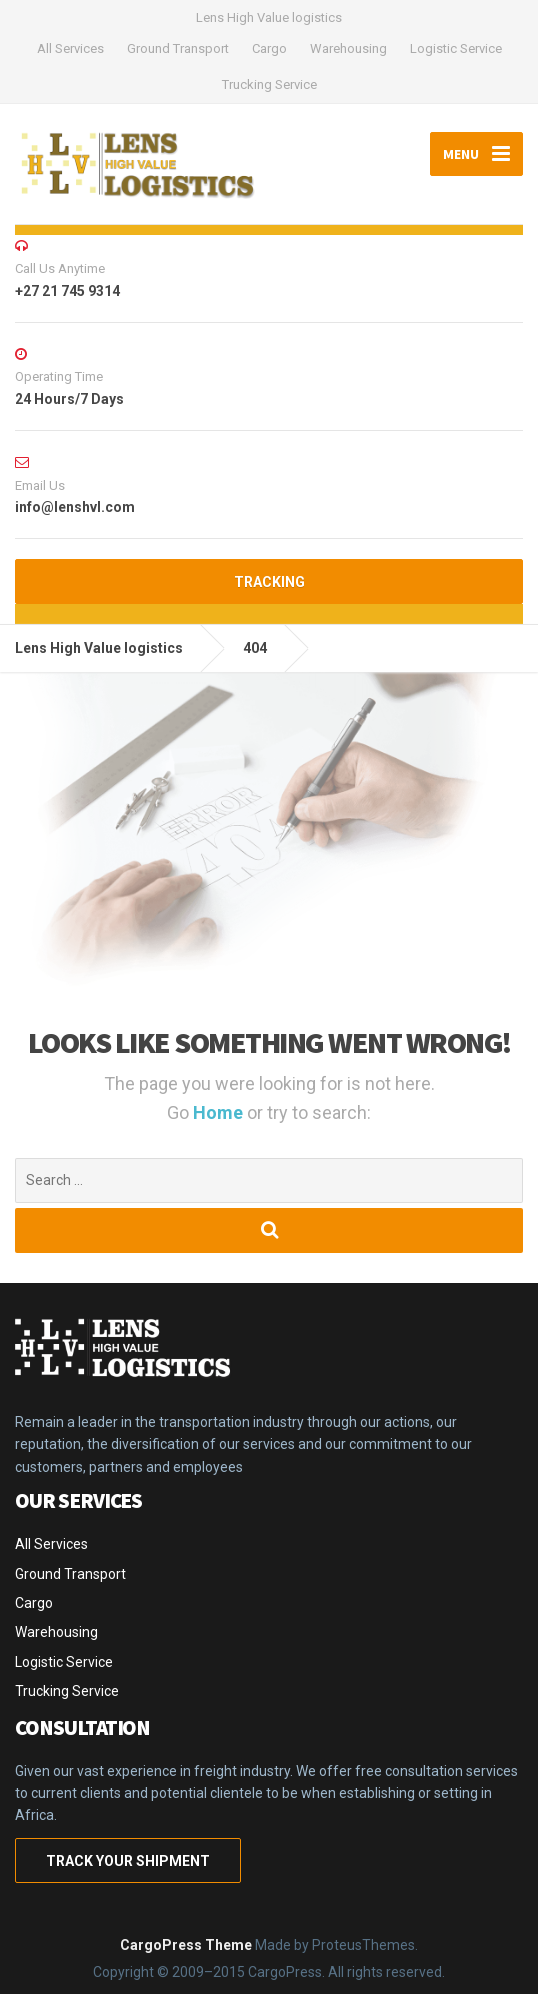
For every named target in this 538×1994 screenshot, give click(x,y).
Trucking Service (269, 84)
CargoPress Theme (186, 1945)
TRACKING (269, 582)
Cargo (269, 48)
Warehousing (348, 48)
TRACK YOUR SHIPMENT (128, 1861)
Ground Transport (178, 48)
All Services (70, 48)
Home (220, 1112)
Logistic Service (456, 48)
